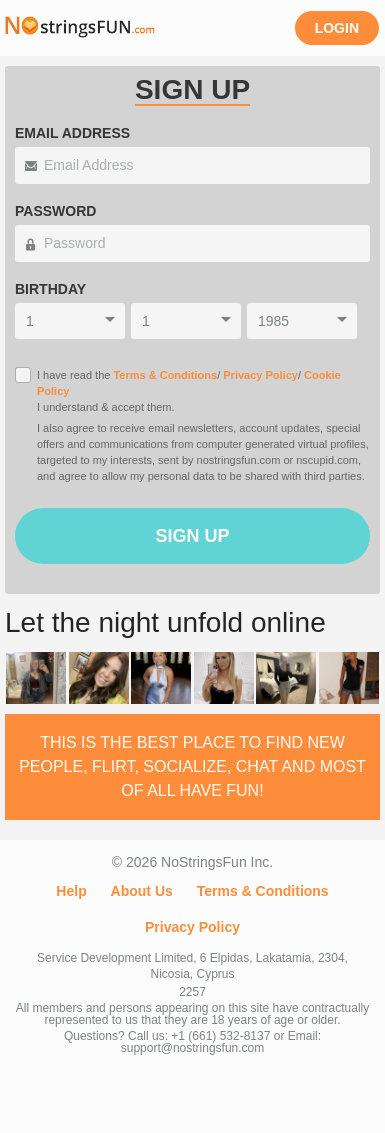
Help (71, 891)
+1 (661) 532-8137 (220, 1036)
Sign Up (192, 536)
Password (55, 211)
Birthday (50, 289)
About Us (142, 891)
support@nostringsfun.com (193, 1048)
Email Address (72, 133)
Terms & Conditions (165, 375)
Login (337, 28)
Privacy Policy (260, 375)
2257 (192, 992)
